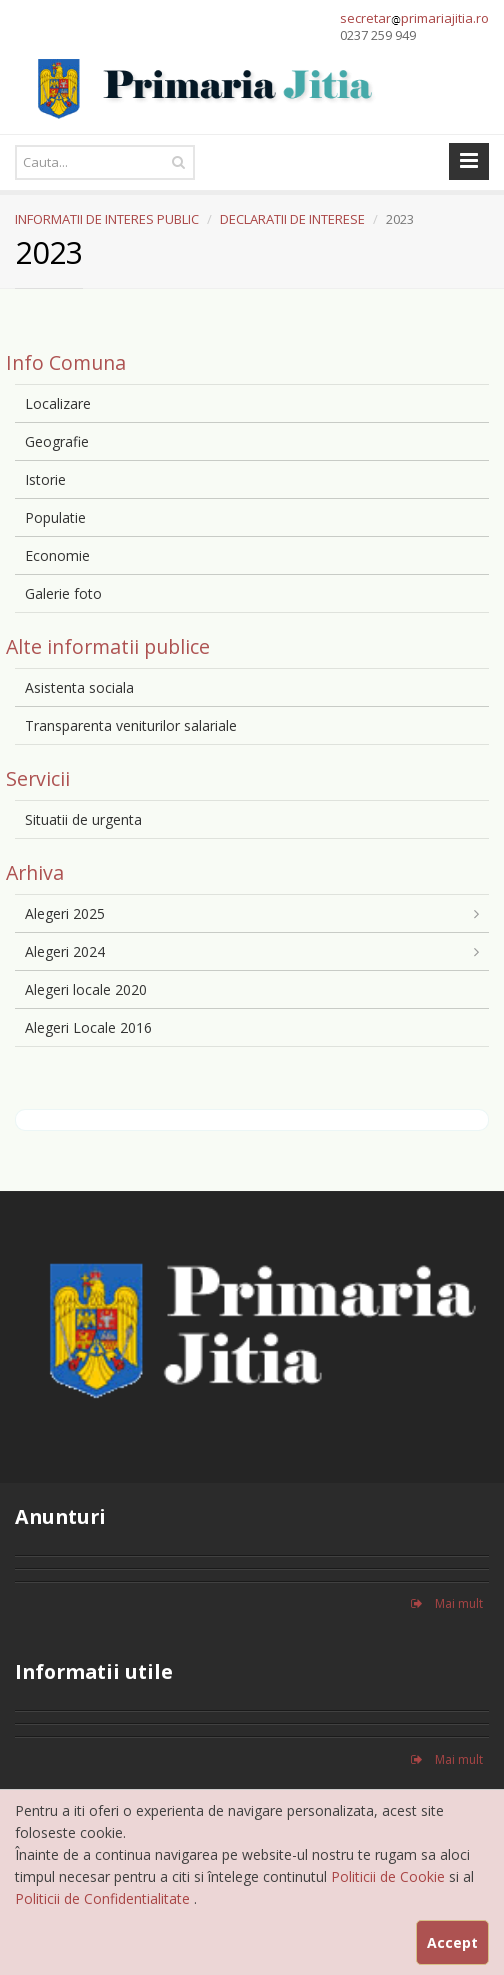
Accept (452, 1942)
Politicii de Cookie (390, 1876)
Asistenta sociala (79, 687)
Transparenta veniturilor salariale (131, 725)
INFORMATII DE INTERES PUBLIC (107, 219)
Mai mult (447, 1603)
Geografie (57, 441)
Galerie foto (63, 593)
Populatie (55, 517)
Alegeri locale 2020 (86, 989)
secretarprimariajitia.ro (414, 18)
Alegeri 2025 (65, 913)
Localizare (58, 403)
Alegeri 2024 (65, 951)
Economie (57, 555)
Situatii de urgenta (83, 819)
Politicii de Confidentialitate (104, 1898)
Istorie (45, 479)
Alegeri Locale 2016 (88, 1027)
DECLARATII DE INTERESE (292, 219)
